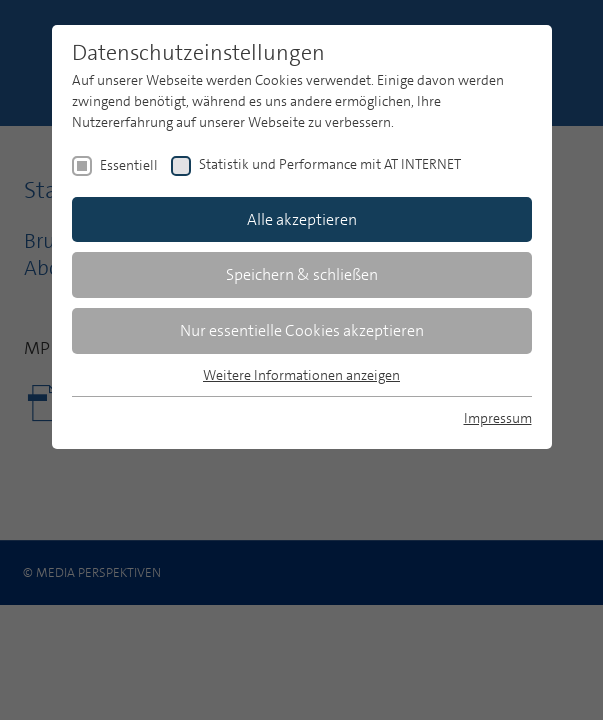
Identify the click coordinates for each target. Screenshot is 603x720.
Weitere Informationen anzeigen (301, 375)
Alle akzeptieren (302, 219)
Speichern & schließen (302, 274)
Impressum (498, 418)
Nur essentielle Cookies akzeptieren (302, 330)
